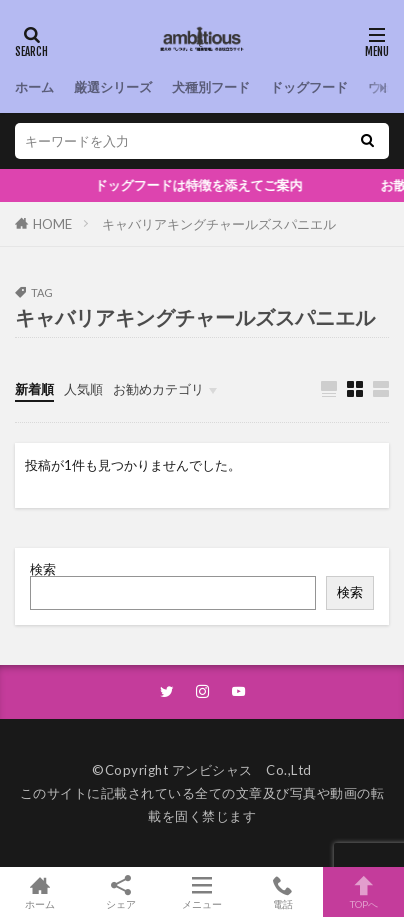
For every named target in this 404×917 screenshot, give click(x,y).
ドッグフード (309, 87)
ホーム (34, 87)
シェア (121, 892)
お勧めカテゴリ (158, 389)
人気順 (83, 389)
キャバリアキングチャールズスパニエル (219, 224)
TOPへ (363, 892)
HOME (52, 224)
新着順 (34, 389)
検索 (43, 569)
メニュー (202, 892)
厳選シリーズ (113, 87)
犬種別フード (211, 87)
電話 (282, 892)
